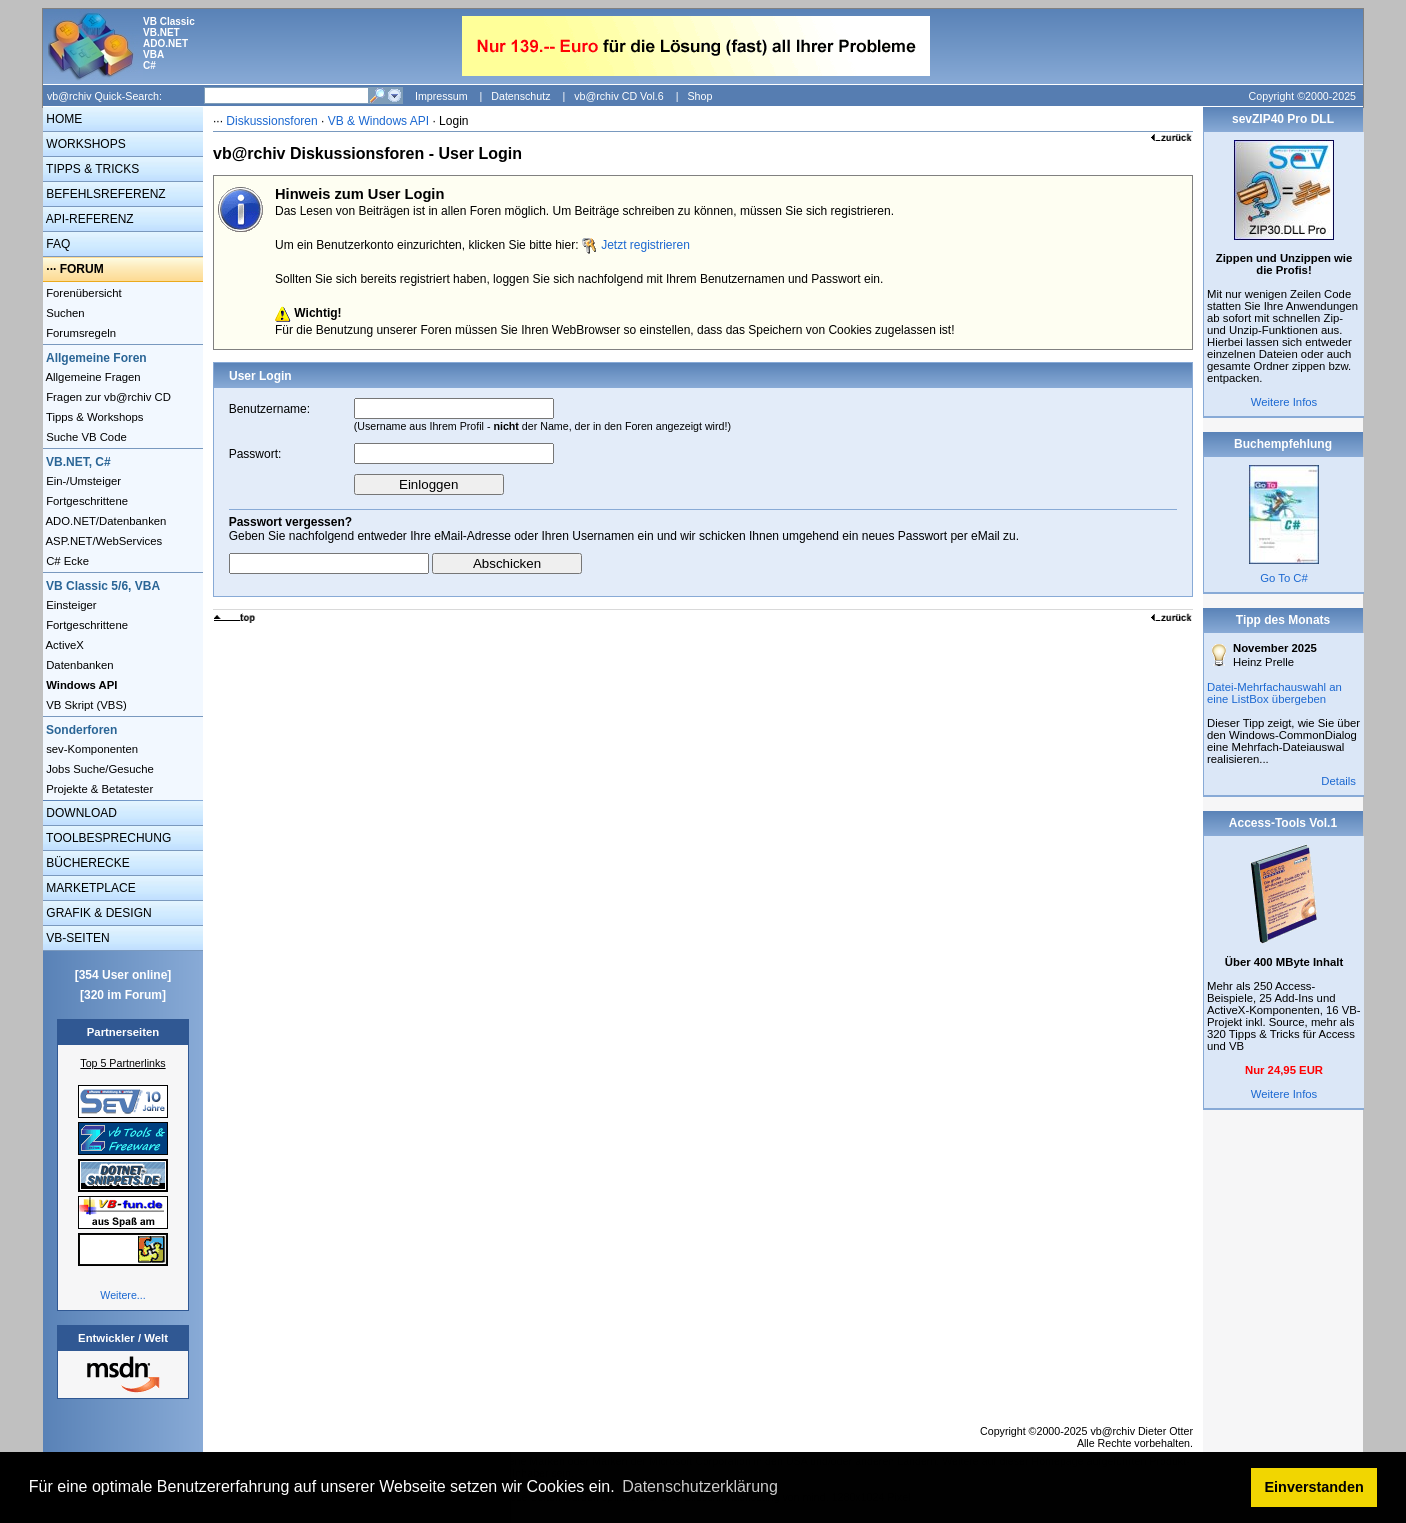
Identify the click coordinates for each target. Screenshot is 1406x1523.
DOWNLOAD (80, 813)
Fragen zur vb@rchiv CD (107, 397)
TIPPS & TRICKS (91, 169)
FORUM (82, 269)
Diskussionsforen (271, 121)
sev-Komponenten (90, 749)
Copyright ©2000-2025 (1302, 96)
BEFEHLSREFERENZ (104, 194)
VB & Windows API (378, 121)
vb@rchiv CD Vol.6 (619, 96)
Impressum (441, 96)
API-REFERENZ (88, 219)
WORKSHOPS (84, 144)
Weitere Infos (1284, 402)
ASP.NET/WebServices (102, 541)
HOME (62, 119)
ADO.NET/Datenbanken (104, 521)
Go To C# (1284, 578)
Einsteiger (70, 605)
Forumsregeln (79, 333)
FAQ (56, 244)
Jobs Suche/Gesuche (98, 769)
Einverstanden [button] (1314, 1487)
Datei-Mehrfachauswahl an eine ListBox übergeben (1274, 693)
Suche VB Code (85, 437)
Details (1338, 781)
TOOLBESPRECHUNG (107, 838)
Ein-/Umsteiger (82, 481)
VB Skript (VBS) (85, 705)
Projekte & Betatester (98, 789)
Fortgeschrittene (85, 501)
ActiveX (63, 645)
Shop (699, 96)
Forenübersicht (82, 293)
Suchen (64, 313)
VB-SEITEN (76, 938)
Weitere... (122, 1295)
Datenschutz (520, 96)
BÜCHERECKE (86, 863)
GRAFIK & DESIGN (97, 913)
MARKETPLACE (89, 888)
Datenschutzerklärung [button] (700, 1486)
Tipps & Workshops (93, 417)
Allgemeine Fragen (92, 377)
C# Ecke (66, 561)
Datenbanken (78, 665)
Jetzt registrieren (645, 245)
